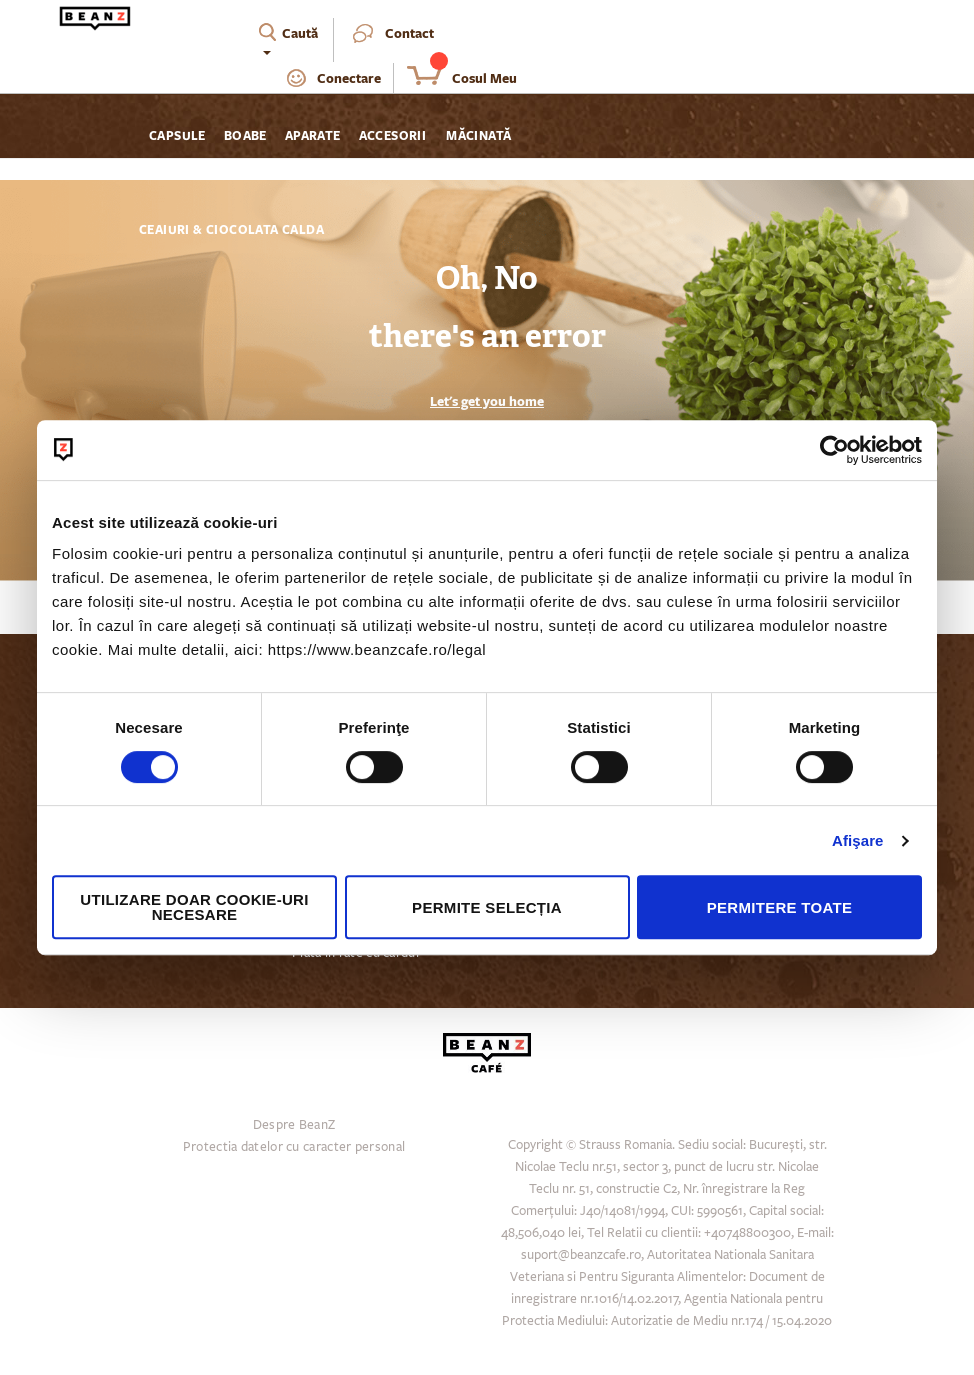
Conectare (349, 78)
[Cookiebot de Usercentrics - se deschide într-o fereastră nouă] (834, 450)
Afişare (858, 840)
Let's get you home (487, 401)
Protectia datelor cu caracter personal (294, 1147)
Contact (409, 33)
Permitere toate (780, 907)
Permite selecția (487, 907)
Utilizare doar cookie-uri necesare (194, 907)
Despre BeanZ (294, 1125)
